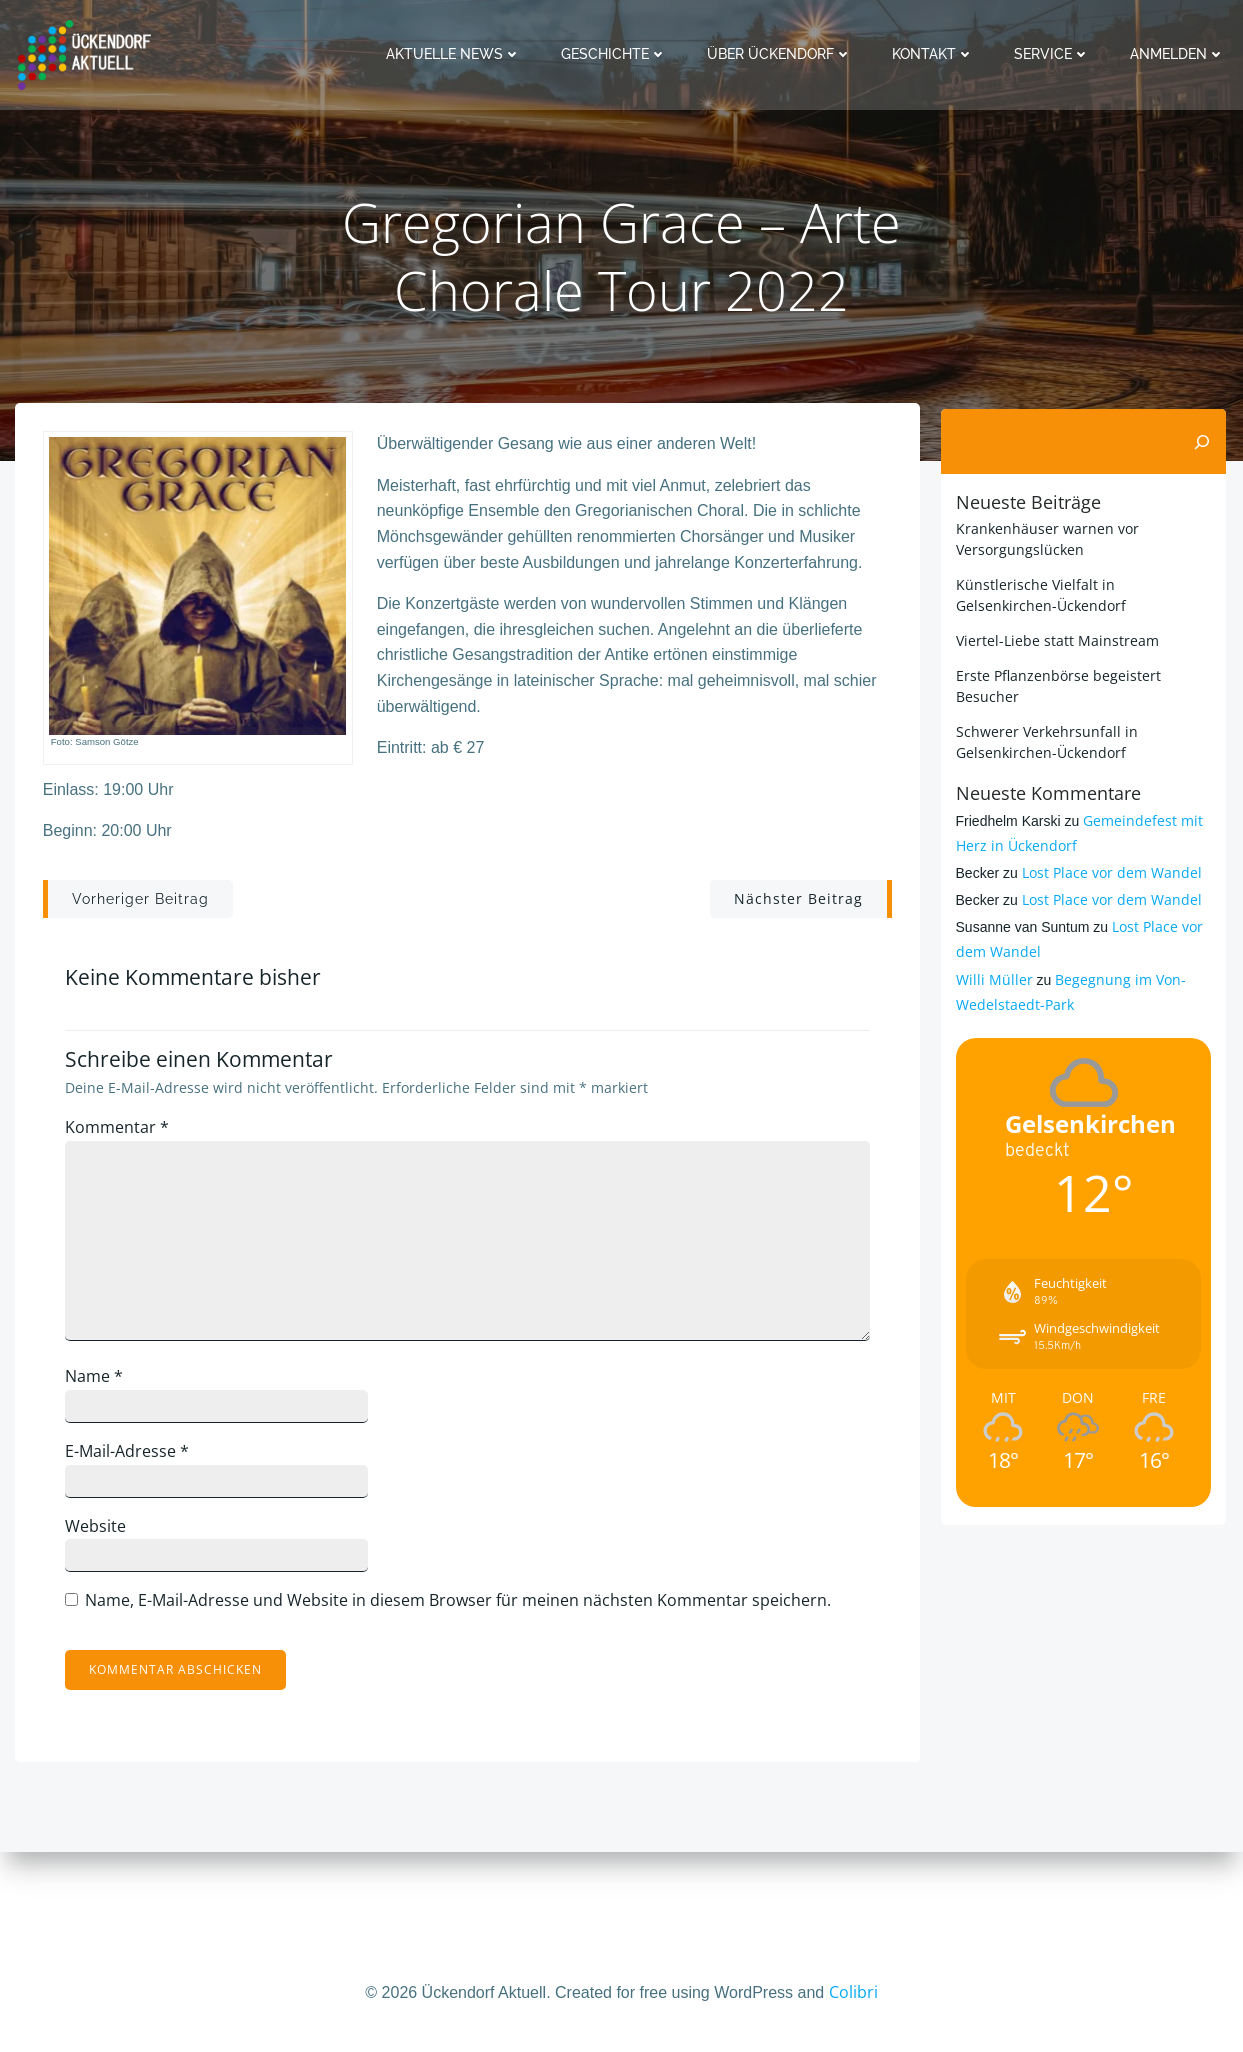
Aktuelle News (456, 54)
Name (103, 1454)
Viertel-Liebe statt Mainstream (1054, 707)
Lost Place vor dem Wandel (1109, 939)
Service (1055, 54)
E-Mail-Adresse (136, 1528)
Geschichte (617, 54)
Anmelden (1180, 54)
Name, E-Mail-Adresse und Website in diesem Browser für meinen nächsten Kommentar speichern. (467, 1677)
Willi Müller (991, 1046)
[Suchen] (1206, 509)
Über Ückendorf (782, 54)
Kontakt (936, 54)
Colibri (853, 1992)
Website (104, 1603)
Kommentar (126, 1204)
